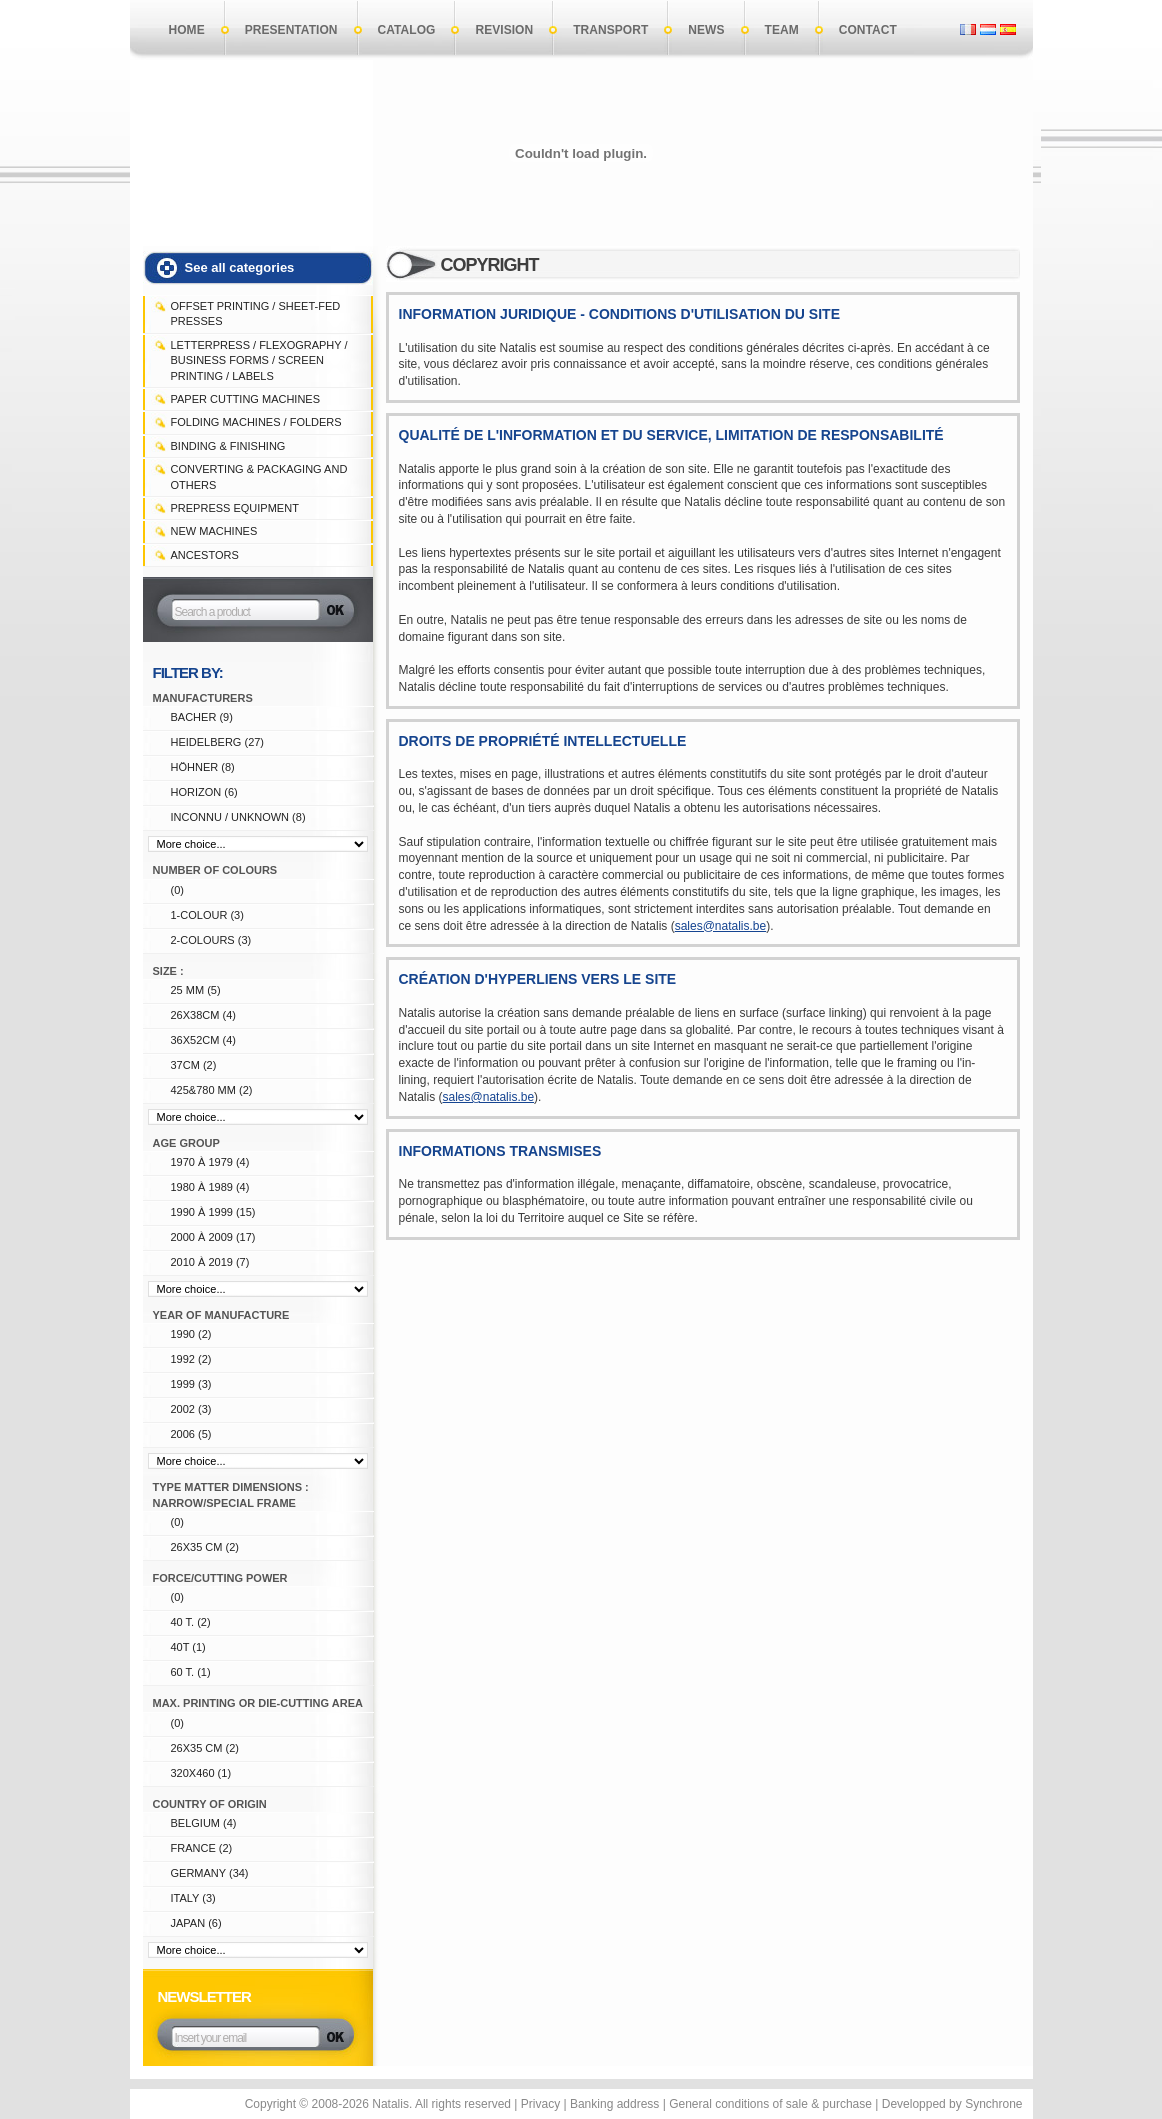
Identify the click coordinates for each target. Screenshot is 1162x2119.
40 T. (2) (191, 1622)
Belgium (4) (204, 1823)
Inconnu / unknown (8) (238, 817)
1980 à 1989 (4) (210, 1187)
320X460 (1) (201, 1773)
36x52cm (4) (203, 1040)
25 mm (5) (196, 990)
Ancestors (205, 555)
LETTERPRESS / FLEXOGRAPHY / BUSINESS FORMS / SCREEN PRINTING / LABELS (259, 360)
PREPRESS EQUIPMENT (235, 508)
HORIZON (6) (204, 792)
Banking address (614, 2104)
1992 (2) (191, 1359)
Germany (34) (210, 1873)
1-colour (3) (207, 915)
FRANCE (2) (202, 1848)
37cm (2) (194, 1065)
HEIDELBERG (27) (218, 742)
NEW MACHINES (214, 531)
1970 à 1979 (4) (210, 1162)
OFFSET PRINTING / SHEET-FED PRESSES (256, 313)
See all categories (240, 267)
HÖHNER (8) (203, 767)
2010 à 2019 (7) (210, 1262)
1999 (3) (191, 1384)
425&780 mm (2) (212, 1090)
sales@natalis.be (721, 926)
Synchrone (993, 2104)
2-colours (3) (211, 940)
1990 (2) (191, 1334)
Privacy (540, 2104)
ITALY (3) (193, 1898)
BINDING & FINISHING (228, 446)
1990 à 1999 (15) (213, 1212)
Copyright (270, 2104)
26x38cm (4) (203, 1015)
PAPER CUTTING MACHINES (246, 399)
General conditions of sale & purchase (770, 2104)
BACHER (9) (202, 717)
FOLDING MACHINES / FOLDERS (256, 422)
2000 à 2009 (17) (213, 1237)
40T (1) (188, 1647)
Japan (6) (196, 1923)
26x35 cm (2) (205, 1547)
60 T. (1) (191, 1672)
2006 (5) (191, 1434)
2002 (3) (191, 1409)
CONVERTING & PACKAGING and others (259, 476)
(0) (177, 890)
